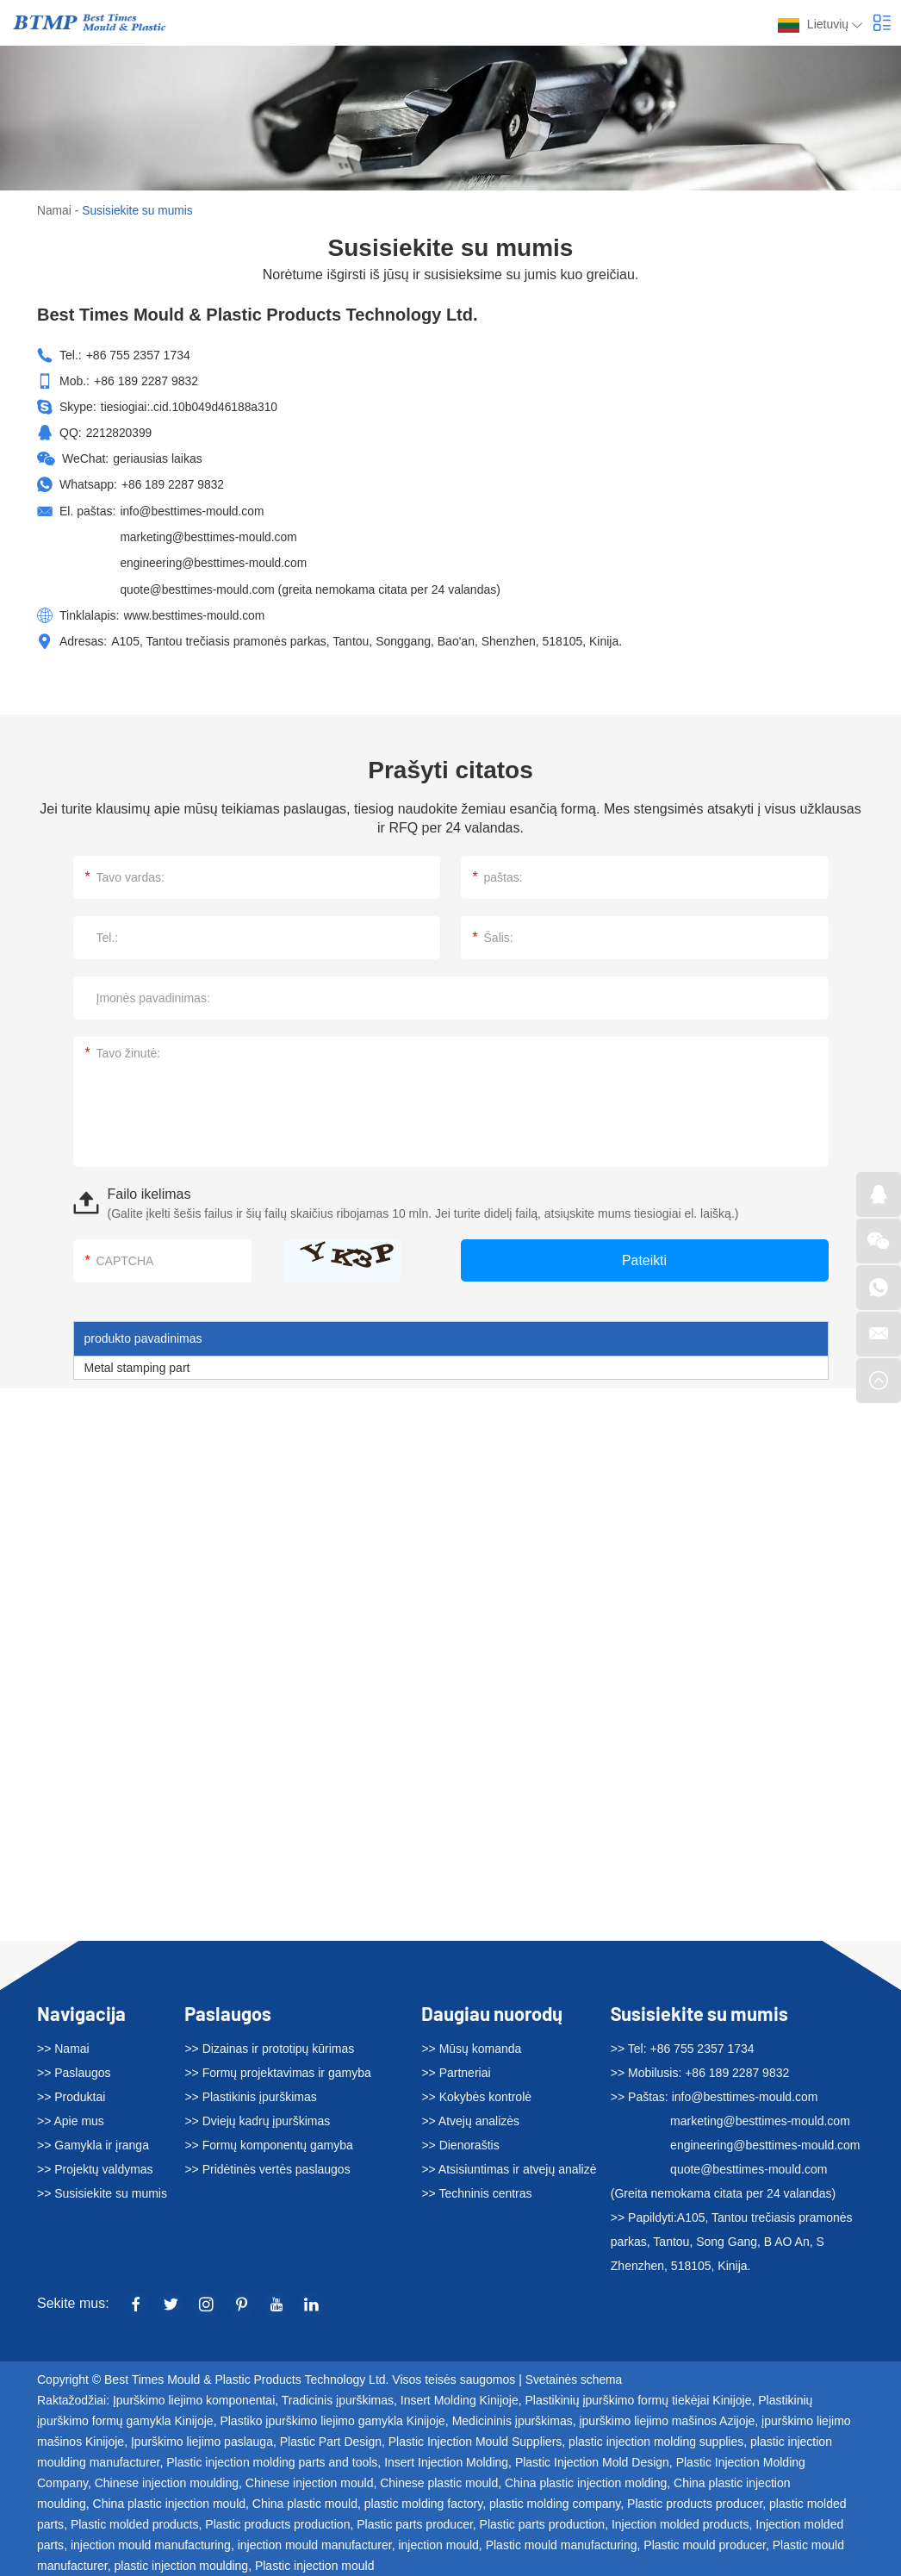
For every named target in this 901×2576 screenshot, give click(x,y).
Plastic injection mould (315, 2563)
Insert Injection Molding (446, 2460)
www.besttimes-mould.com (196, 613)
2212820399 (119, 432)
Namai (54, 210)
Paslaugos (227, 2010)
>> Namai (63, 2046)
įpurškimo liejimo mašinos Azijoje (667, 2418)
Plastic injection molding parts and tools (271, 2460)
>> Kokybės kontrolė (476, 2094)
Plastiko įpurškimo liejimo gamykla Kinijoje (332, 2418)
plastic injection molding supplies (656, 2439)
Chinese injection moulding (167, 2480)
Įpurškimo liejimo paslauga (202, 2439)
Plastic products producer (694, 2501)
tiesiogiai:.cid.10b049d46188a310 (191, 406)
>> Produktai (71, 2094)
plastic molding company (554, 2501)
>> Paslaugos (74, 2070)
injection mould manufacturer (315, 2542)
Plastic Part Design (331, 2439)
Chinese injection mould (309, 2480)
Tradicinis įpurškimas (338, 2397)
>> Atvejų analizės (470, 2118)
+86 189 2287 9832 (173, 483)
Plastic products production (277, 2522)
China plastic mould (304, 2501)
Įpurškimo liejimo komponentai (194, 2397)
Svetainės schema (574, 2377)
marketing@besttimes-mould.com (210, 535)
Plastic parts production (543, 2522)
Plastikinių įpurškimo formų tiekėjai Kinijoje (638, 2397)
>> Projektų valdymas (95, 2167)
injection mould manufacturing (151, 2542)
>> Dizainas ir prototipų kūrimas (269, 2046)
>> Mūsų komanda (471, 2046)
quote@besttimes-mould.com (198, 587)
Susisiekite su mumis (139, 210)
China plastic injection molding (586, 2480)
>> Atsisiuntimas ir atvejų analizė (508, 2167)
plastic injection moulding (182, 2563)
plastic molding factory (423, 2501)
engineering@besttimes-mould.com (214, 561)
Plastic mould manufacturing (561, 2542)
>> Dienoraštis (460, 2142)
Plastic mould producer (704, 2542)
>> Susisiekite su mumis (102, 2191)
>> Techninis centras (476, 2191)
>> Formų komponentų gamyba (268, 2142)
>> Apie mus (70, 2118)
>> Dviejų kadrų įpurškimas (257, 2118)
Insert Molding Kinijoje (460, 2397)
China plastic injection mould (169, 2501)
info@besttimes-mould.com (193, 509)
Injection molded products (680, 2522)
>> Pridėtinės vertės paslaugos (267, 2167)
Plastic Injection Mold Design (592, 2460)
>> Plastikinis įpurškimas (250, 2094)
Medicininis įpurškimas (512, 2418)
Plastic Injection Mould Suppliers (475, 2439)
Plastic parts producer (415, 2522)
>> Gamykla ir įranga (93, 2142)
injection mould (438, 2542)
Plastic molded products (135, 2522)
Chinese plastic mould (439, 2480)
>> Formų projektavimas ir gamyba (277, 2070)
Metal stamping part (137, 1364)
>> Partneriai (455, 2070)
